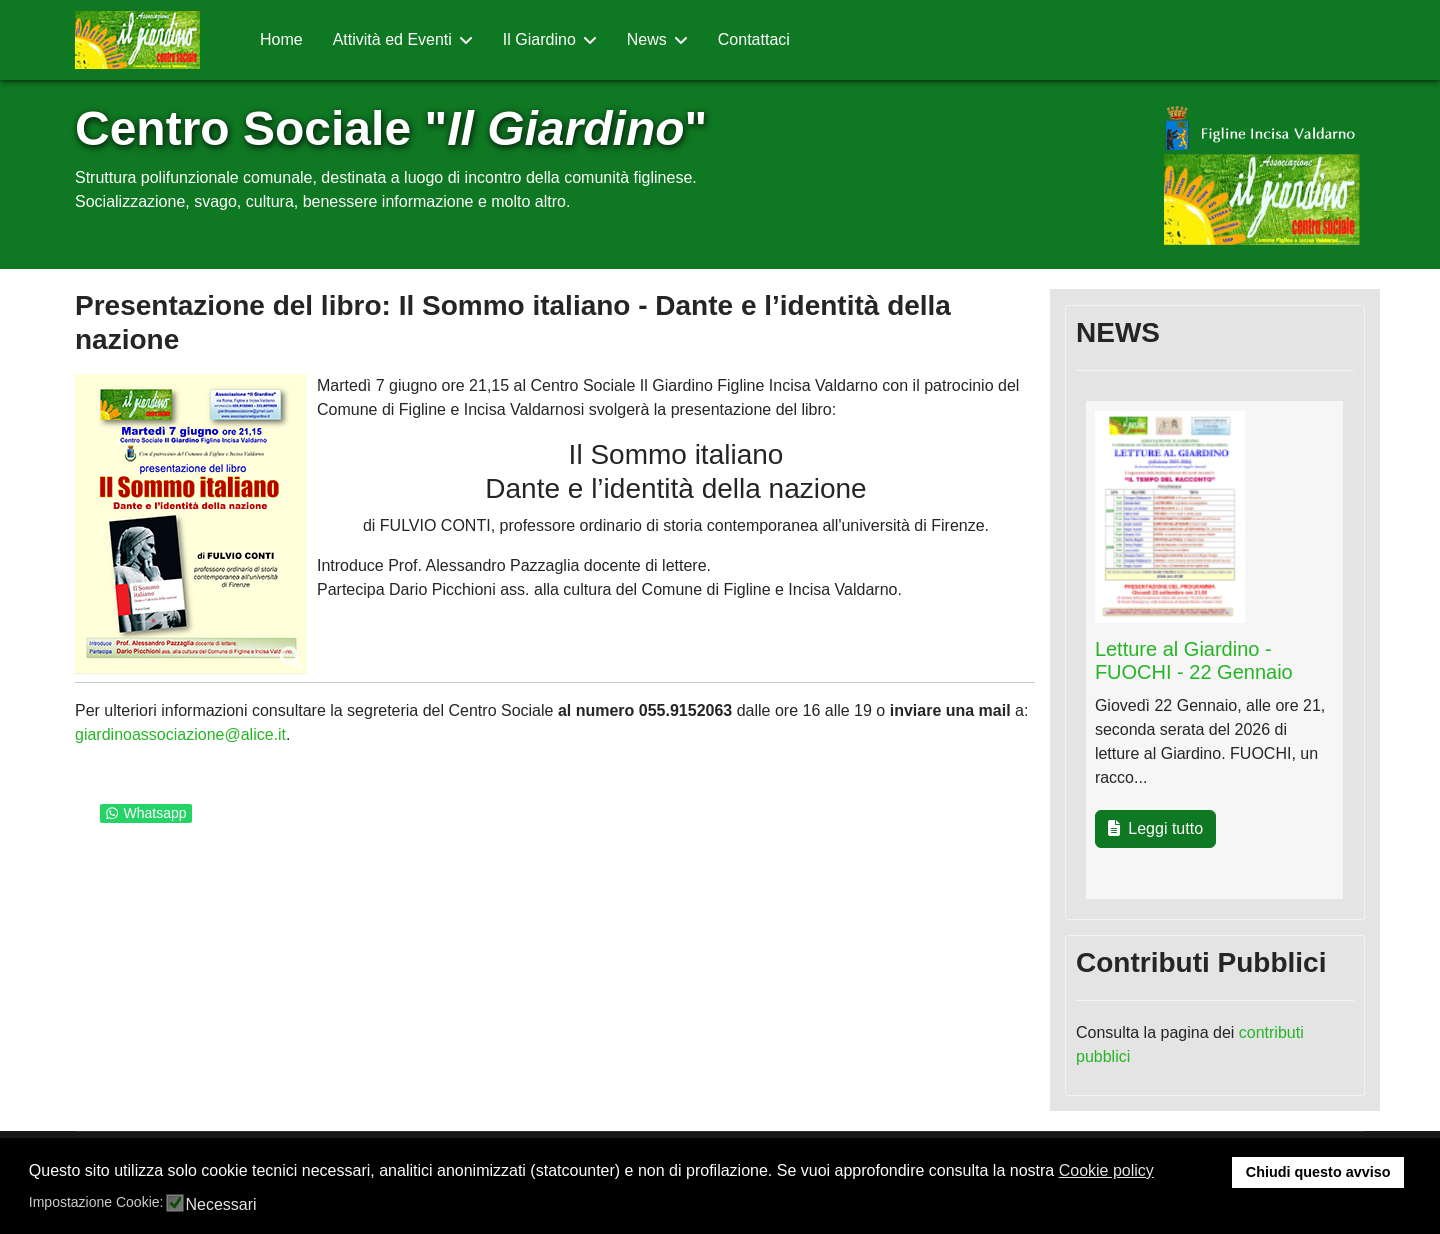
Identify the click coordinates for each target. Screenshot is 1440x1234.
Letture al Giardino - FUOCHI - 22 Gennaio (1194, 660)
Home (281, 39)
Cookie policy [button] (1106, 1170)
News (647, 39)
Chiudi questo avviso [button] (1318, 1172)
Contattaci (754, 39)
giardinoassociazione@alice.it (180, 734)
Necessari (220, 1205)
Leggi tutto (1155, 828)
